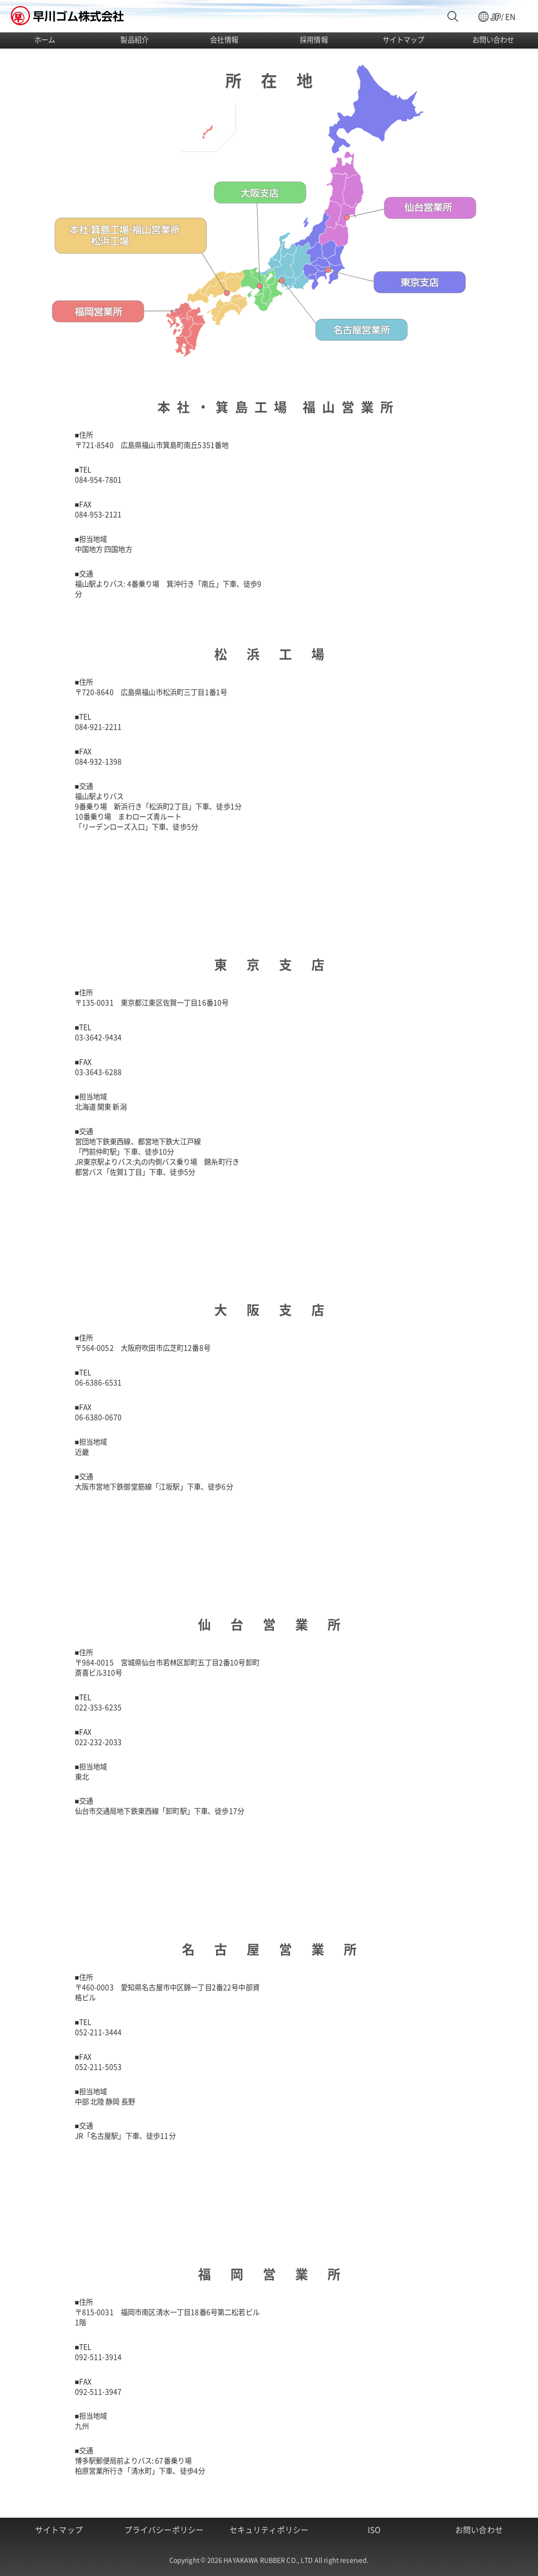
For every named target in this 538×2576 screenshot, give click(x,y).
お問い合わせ (493, 39)
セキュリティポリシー (269, 2529)
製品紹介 (134, 39)
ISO (374, 2529)
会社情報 (224, 39)
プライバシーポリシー (164, 2529)
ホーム (44, 39)
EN (510, 16)
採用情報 (314, 39)
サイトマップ (404, 39)
